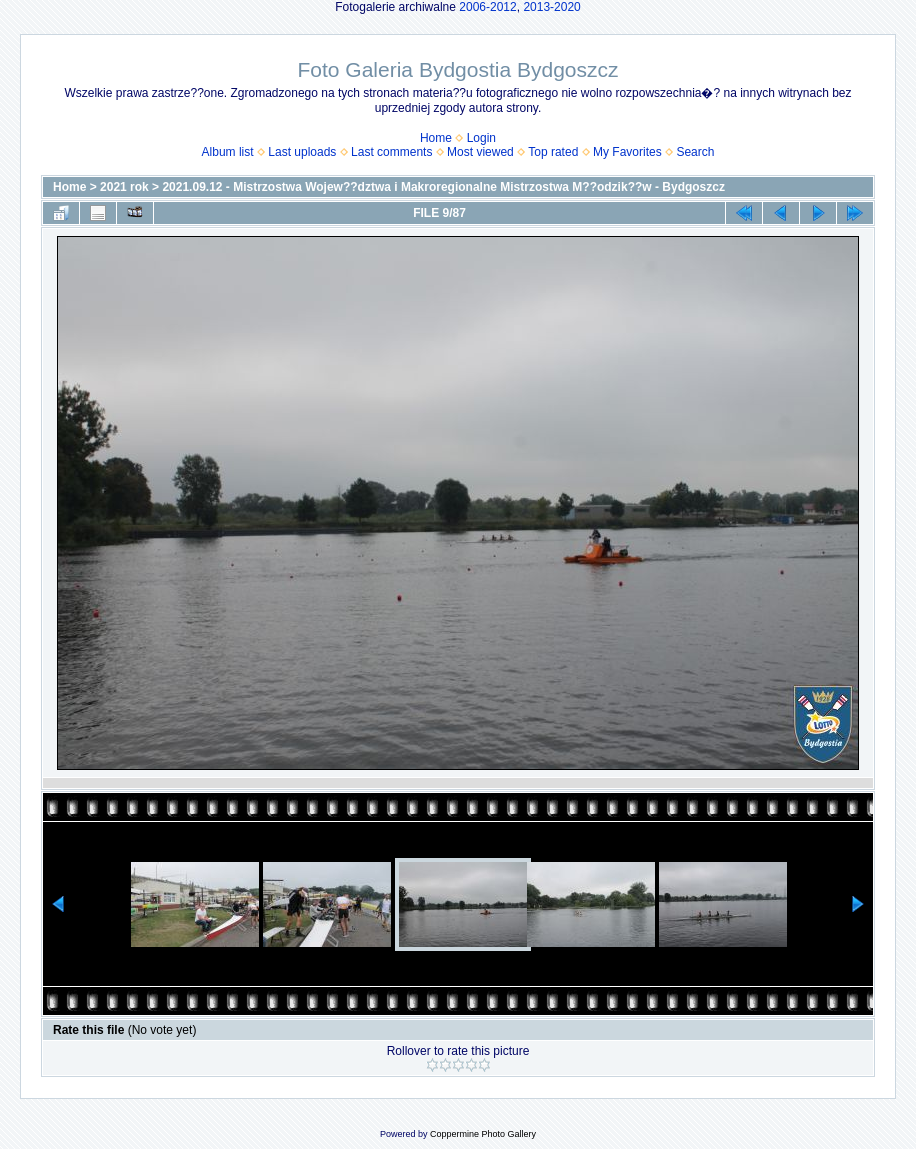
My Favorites (627, 152)
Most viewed (480, 152)
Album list (228, 152)
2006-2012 (487, 7)
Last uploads (302, 152)
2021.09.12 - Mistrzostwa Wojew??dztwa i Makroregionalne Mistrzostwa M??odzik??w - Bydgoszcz (443, 187)
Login (481, 138)
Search (695, 152)
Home (436, 138)
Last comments (391, 152)
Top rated (553, 152)
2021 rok (124, 187)
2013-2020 (551, 7)
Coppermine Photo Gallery (483, 1134)
